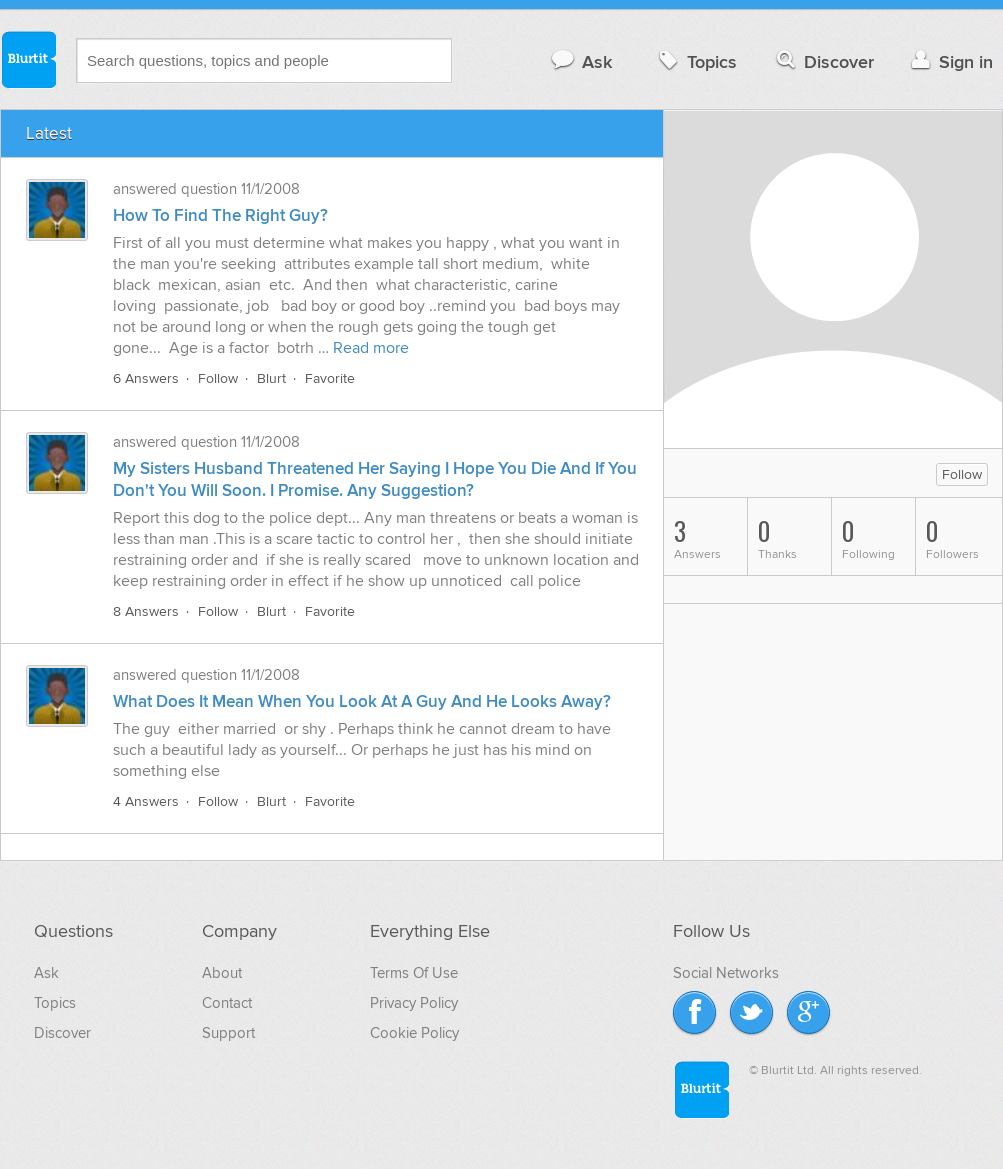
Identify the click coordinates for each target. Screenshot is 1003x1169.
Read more (371, 348)
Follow (218, 378)
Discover (823, 61)
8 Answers (146, 611)
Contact (227, 1003)
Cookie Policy (414, 1033)
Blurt (271, 378)
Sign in (949, 61)
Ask (580, 61)
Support (228, 1033)
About (222, 973)
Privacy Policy (414, 1003)
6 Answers (146, 378)
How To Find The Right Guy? (220, 216)
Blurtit (28, 59)
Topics (695, 61)
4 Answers (146, 801)
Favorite (330, 378)
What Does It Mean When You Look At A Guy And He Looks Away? (362, 702)
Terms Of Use (414, 973)
